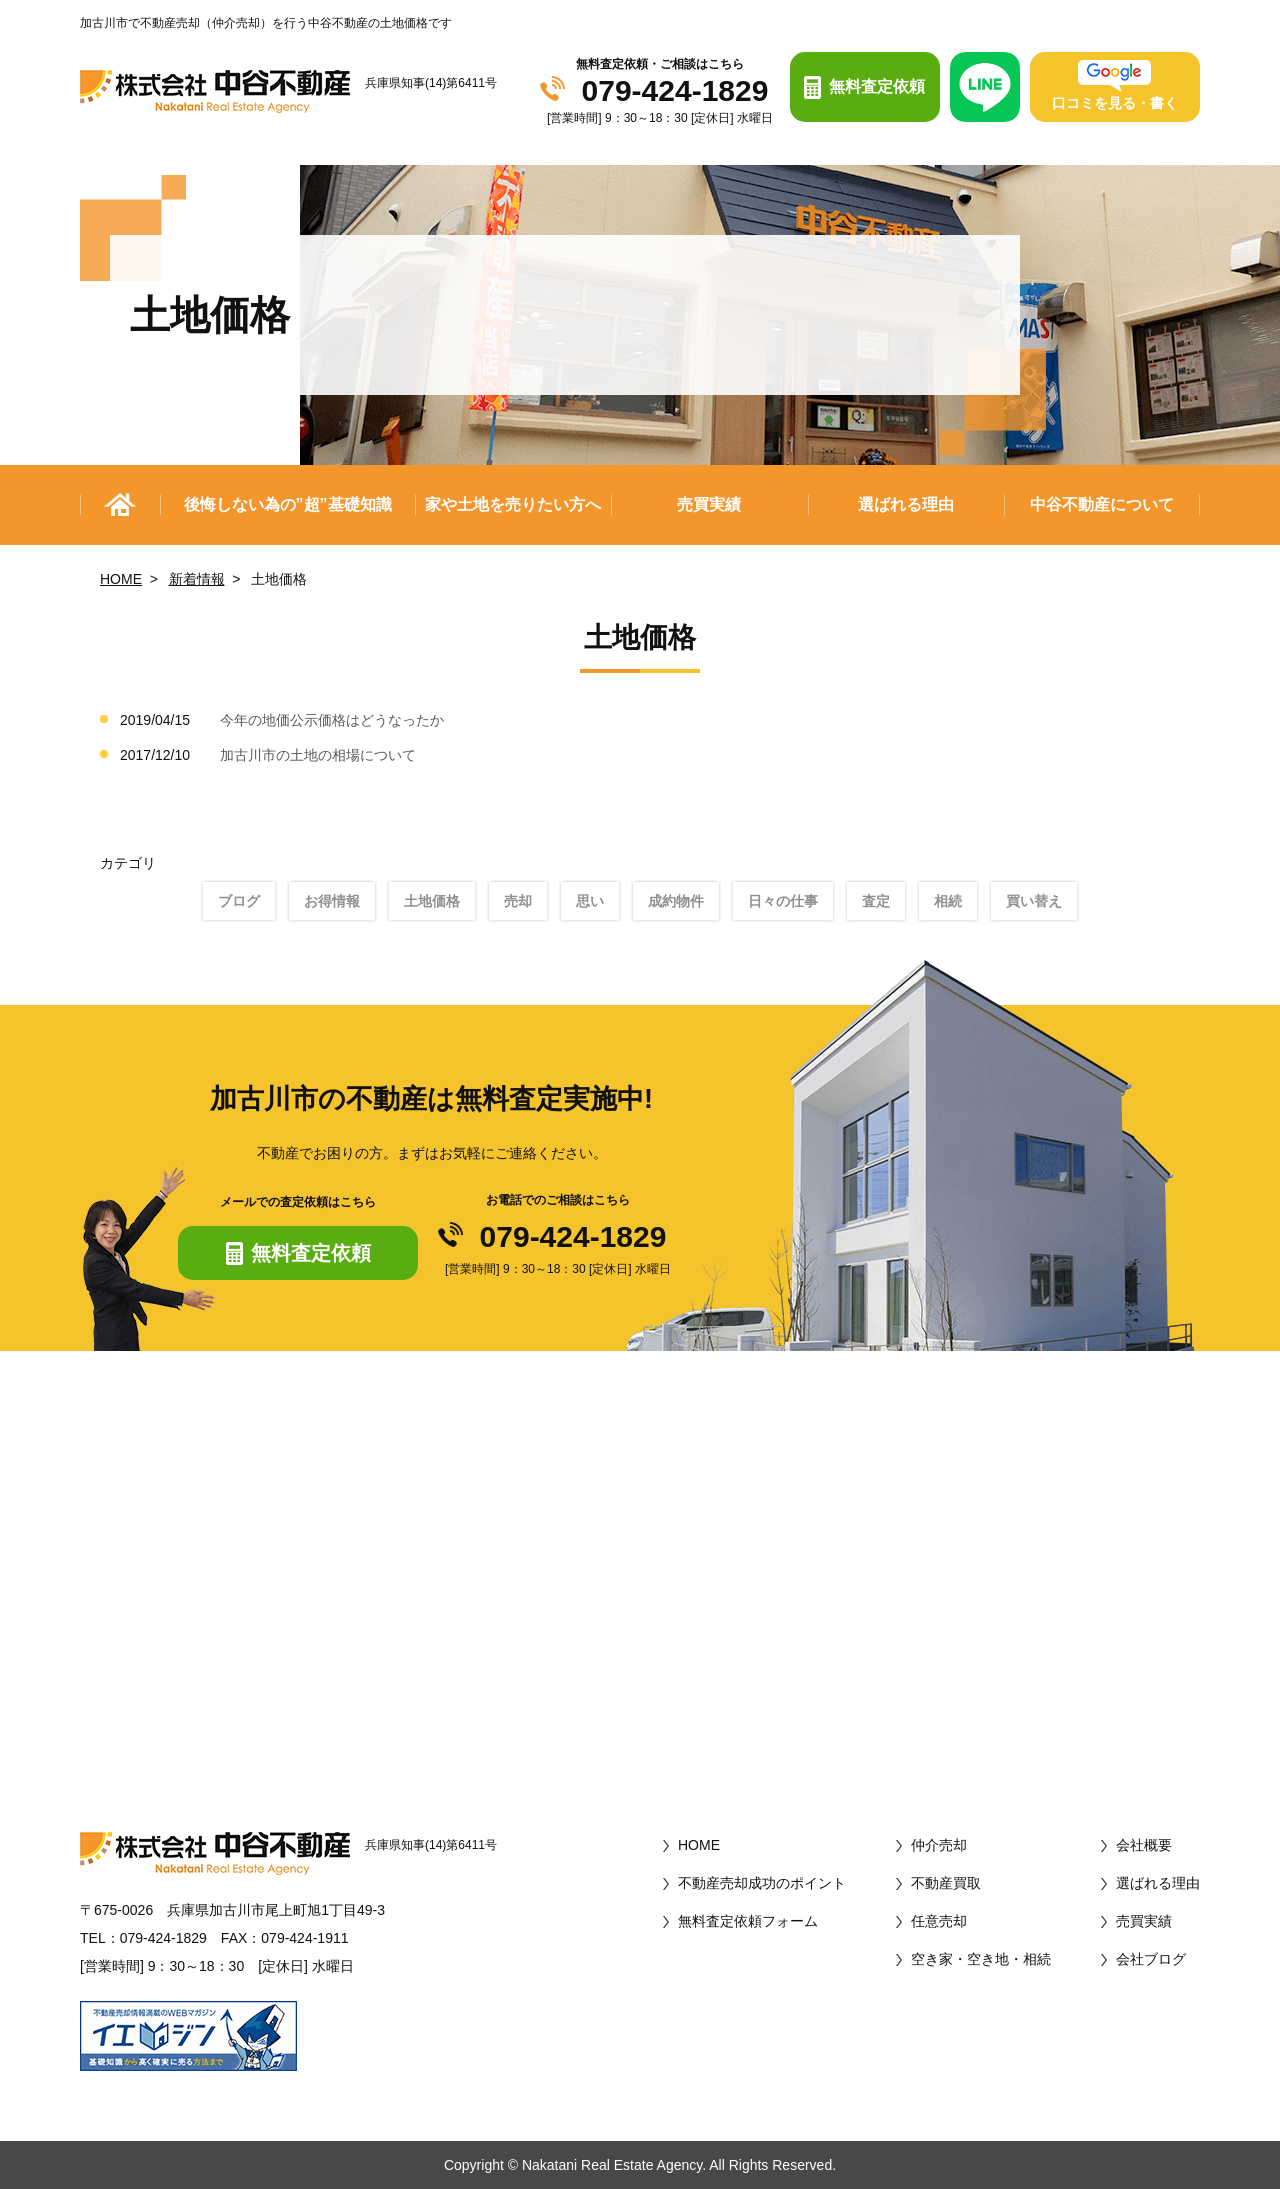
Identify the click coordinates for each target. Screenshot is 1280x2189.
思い (590, 901)
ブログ (239, 901)
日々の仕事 (783, 901)
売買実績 (709, 504)
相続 (948, 901)
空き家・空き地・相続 (981, 1959)
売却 (518, 901)
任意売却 (939, 1921)
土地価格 (432, 901)
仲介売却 (939, 1845)
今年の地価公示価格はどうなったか (332, 720)
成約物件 (676, 901)
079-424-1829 (675, 91)
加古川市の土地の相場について (318, 755)
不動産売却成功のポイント (762, 1883)
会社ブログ (1151, 1959)
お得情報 (332, 901)
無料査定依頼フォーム (748, 1921)
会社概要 (1144, 1845)
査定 (876, 901)
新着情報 (197, 579)
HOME (121, 579)
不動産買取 (946, 1883)
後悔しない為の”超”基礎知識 (288, 504)
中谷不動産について (1102, 504)
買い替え (1034, 901)
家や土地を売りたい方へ (513, 504)
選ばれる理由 (906, 504)
